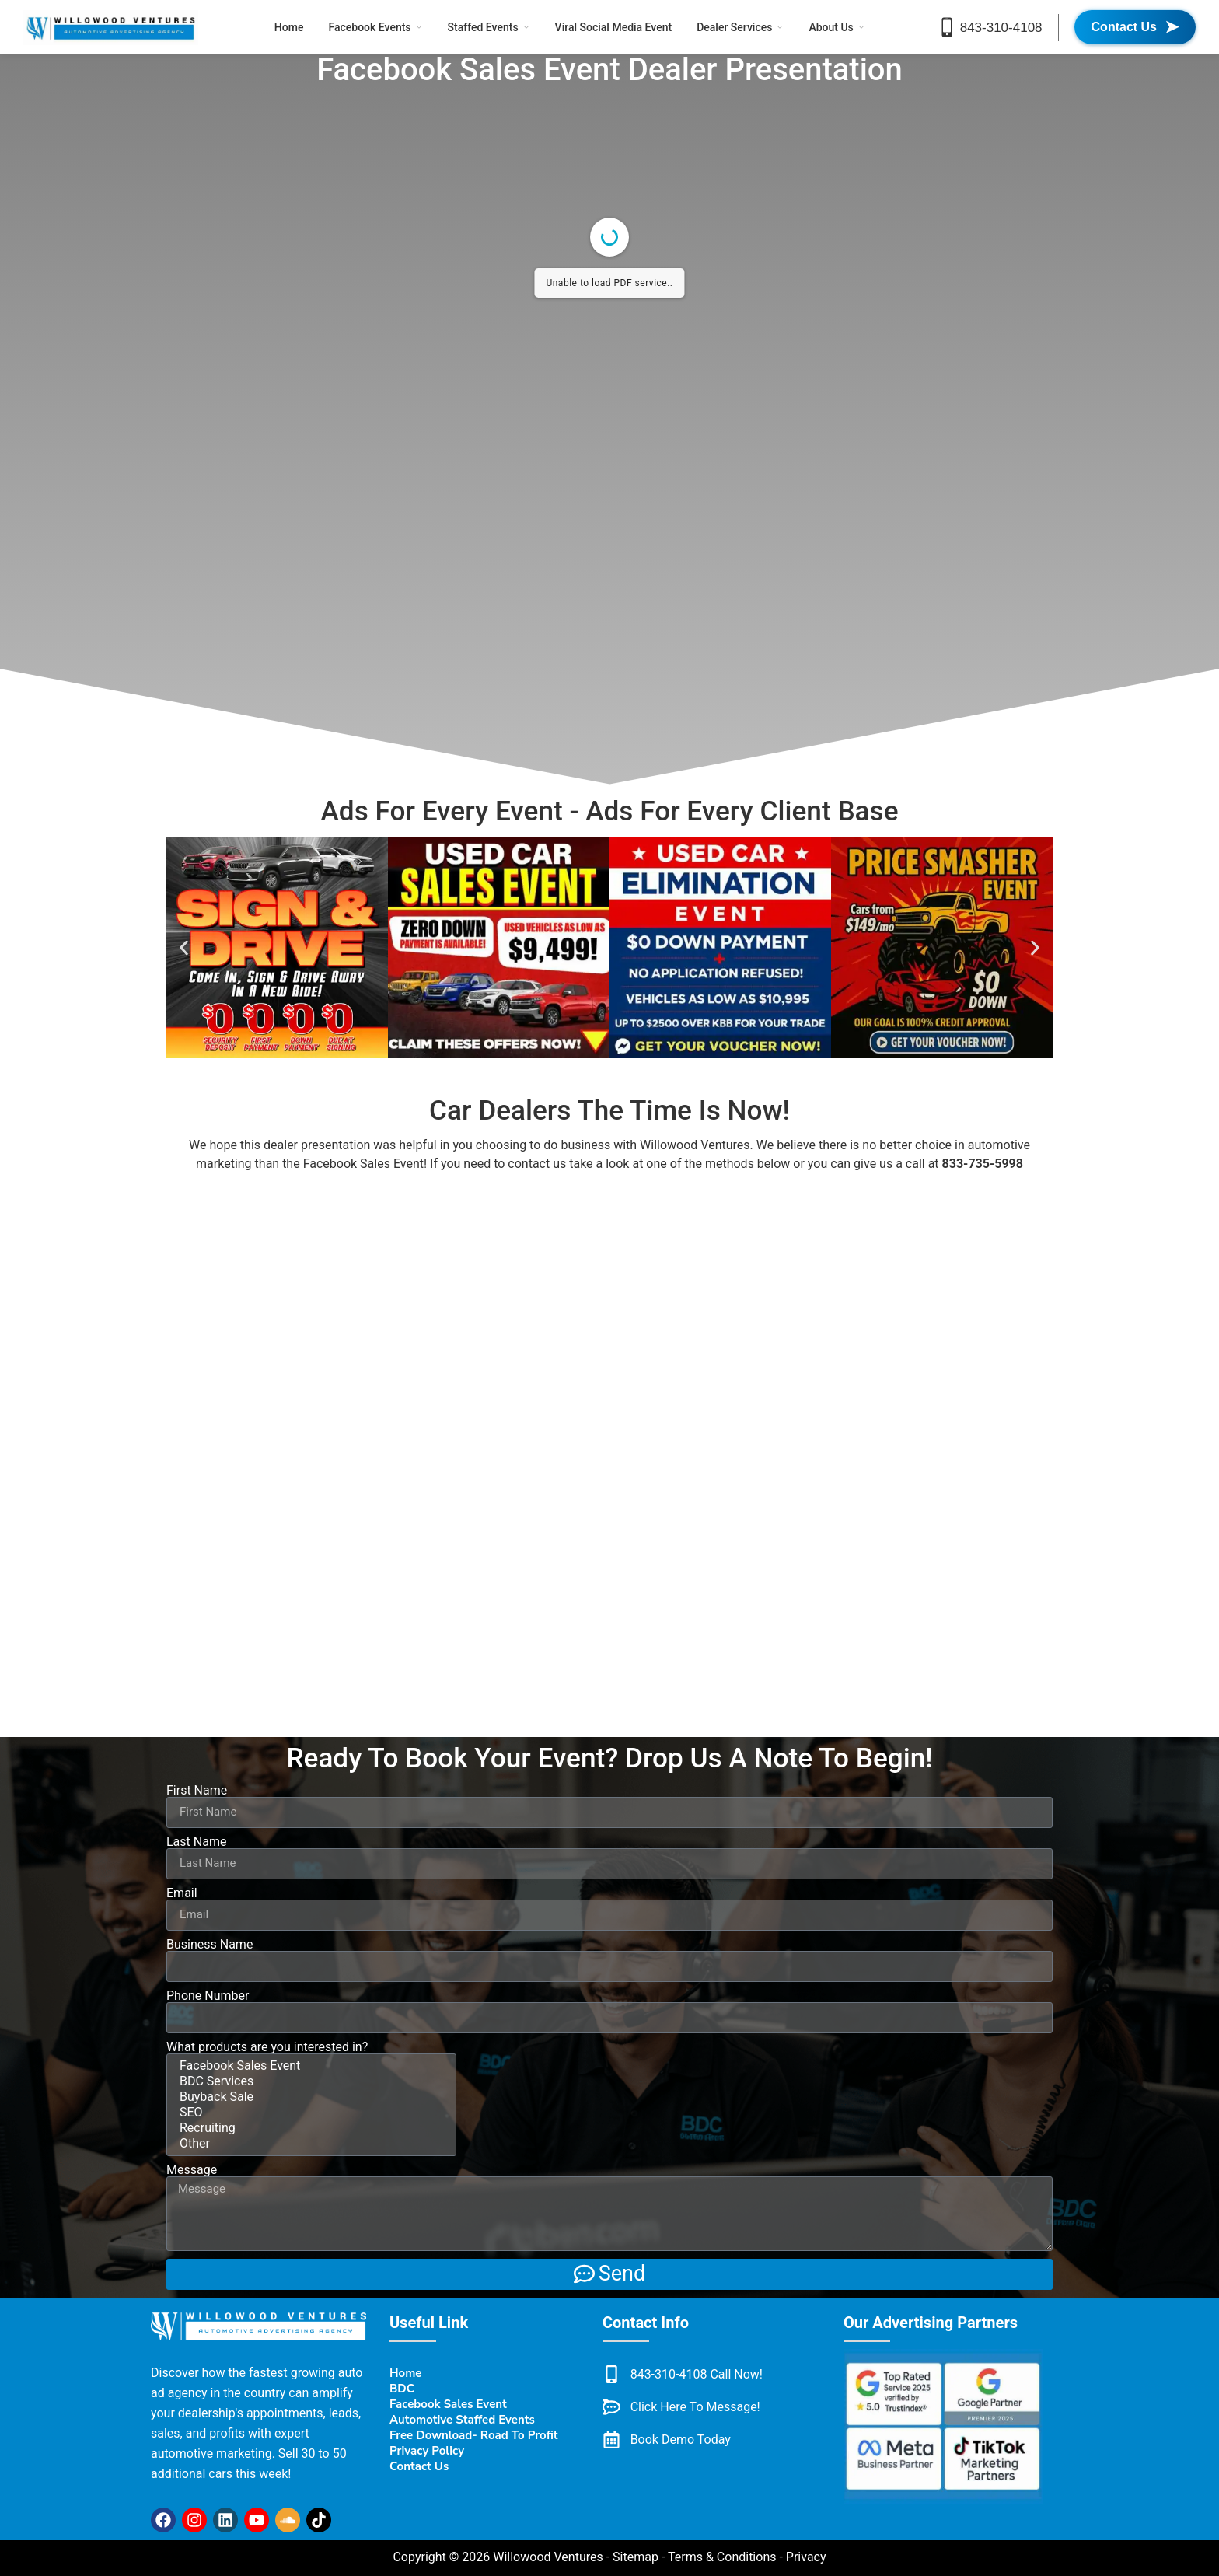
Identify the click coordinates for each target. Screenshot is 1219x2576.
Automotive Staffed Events (462, 2419)
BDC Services (309, 2081)
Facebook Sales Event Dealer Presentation (609, 69)
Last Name (196, 1842)
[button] (184, 947)
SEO (309, 2112)
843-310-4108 (1001, 27)
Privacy (806, 2557)
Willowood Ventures (695, 1145)
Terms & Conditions (722, 2557)
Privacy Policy (426, 2451)
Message (191, 2170)
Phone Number (207, 1996)
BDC (401, 2388)
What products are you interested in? (267, 2047)
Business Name (209, 1944)
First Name (196, 1790)
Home (289, 27)
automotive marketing (211, 2453)
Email (181, 1893)
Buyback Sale (309, 2097)
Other (309, 2143)
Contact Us (419, 2466)
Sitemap (635, 2557)
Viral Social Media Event (613, 27)
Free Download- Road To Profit (473, 2435)
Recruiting (309, 2128)
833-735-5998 (982, 1163)
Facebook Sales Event (363, 1163)
